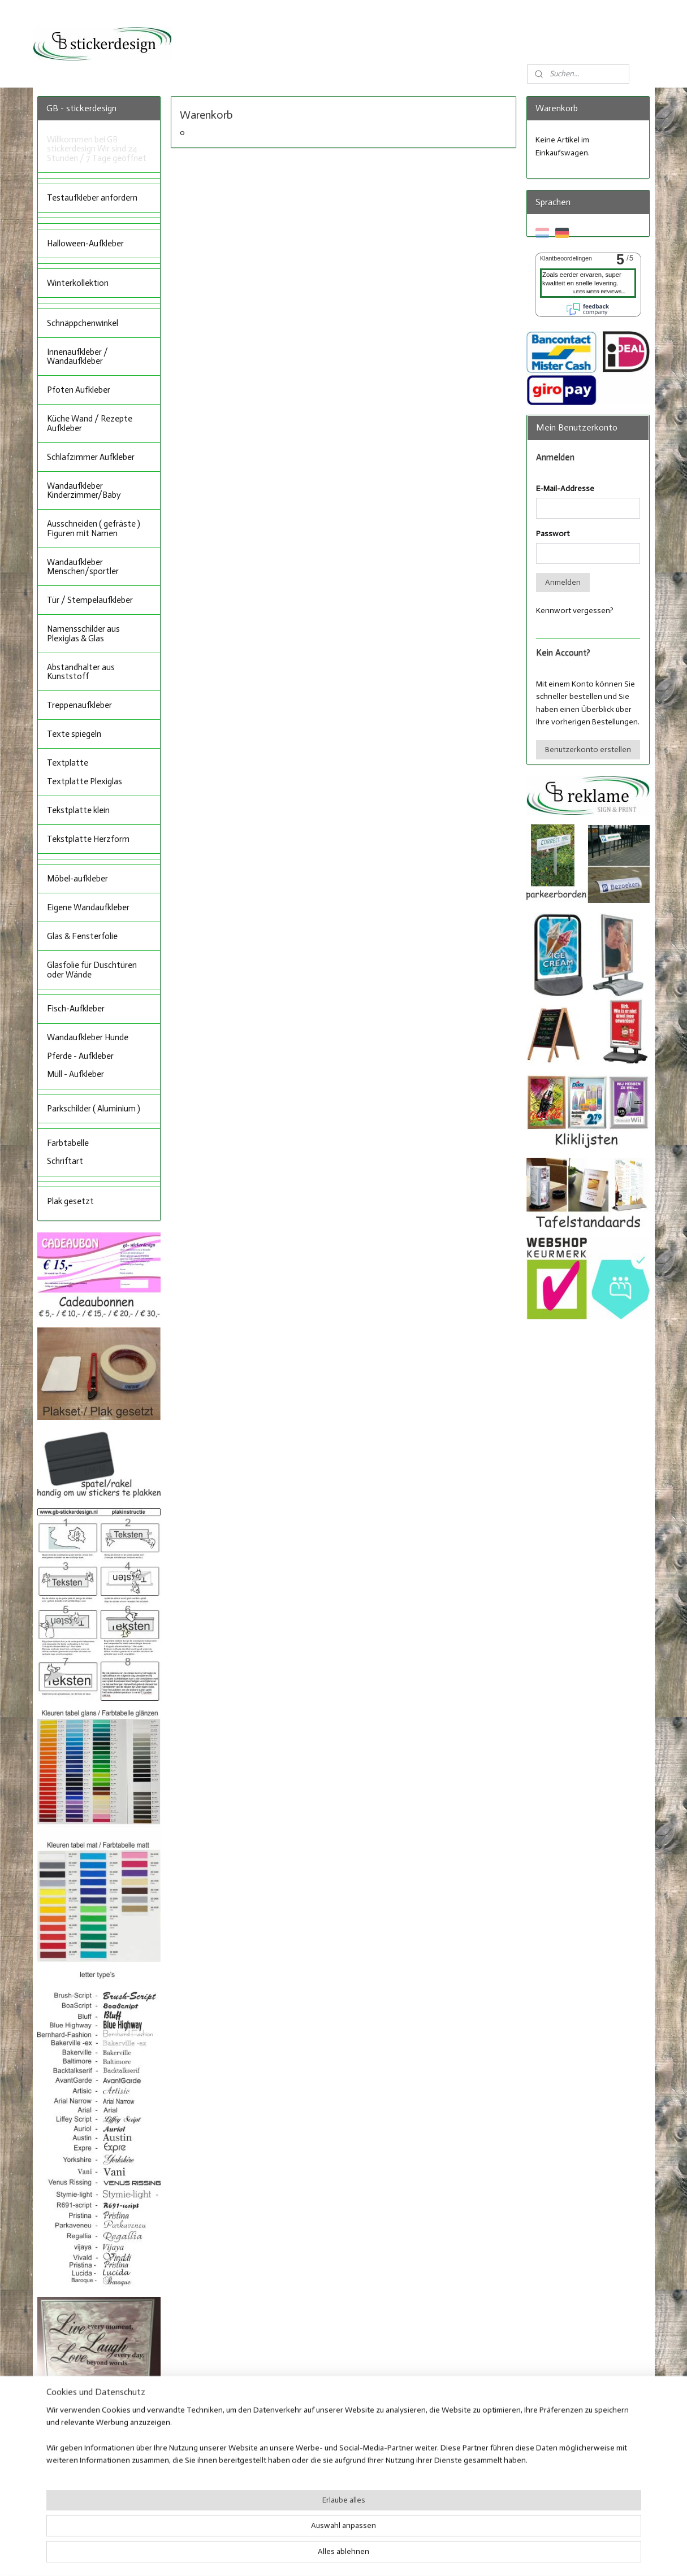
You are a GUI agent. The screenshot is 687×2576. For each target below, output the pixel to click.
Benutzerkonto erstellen (588, 749)
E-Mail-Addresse (565, 488)
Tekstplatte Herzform (88, 839)
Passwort (552, 533)
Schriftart (65, 1161)
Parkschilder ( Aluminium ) (93, 1109)
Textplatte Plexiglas (84, 781)
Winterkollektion (78, 283)
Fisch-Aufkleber (76, 1009)
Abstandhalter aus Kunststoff (81, 672)
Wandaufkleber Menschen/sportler (83, 567)
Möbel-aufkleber (77, 879)
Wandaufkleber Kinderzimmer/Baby (83, 491)
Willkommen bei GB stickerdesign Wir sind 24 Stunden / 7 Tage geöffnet (96, 148)
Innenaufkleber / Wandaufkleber (77, 357)
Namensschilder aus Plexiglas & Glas (83, 634)
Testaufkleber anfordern (92, 198)
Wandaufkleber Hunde (87, 1037)
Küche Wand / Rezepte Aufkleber (89, 423)
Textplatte (67, 763)
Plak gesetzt (70, 1201)
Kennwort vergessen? (574, 610)
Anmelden (563, 582)
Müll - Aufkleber (75, 1074)
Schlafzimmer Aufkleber (91, 457)
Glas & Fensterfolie (82, 936)
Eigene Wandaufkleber (88, 907)
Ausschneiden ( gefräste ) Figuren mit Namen (93, 528)
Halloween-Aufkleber (85, 243)
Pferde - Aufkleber (80, 1056)
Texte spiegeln (74, 734)
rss (332, 2555)
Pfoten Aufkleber (78, 390)
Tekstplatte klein (78, 810)
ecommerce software (367, 2555)
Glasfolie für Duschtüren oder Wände (92, 970)
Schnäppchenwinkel (82, 323)
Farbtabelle (68, 1143)
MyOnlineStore (455, 2555)
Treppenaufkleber (79, 705)
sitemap (312, 2555)
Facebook (311, 2496)
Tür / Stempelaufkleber (90, 600)
